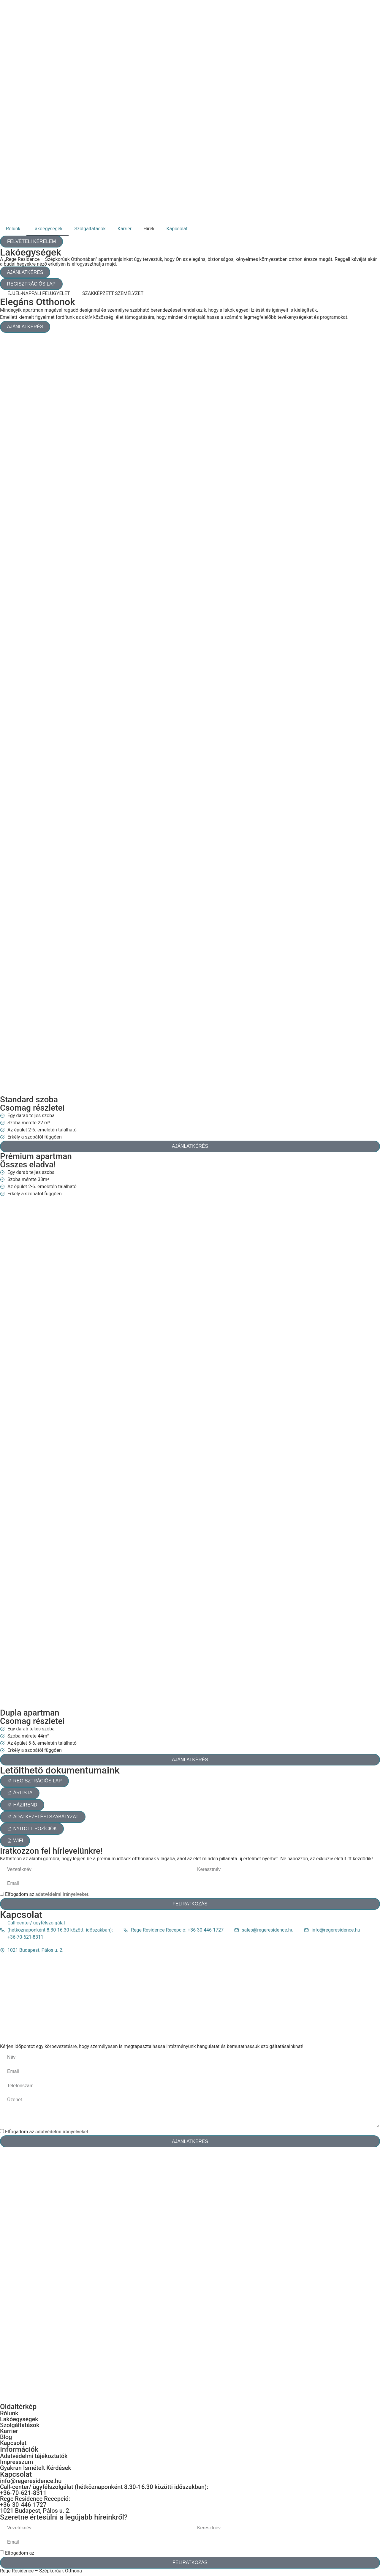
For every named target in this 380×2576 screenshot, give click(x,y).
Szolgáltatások (90, 228)
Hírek (148, 228)
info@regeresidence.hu (30, 2483)
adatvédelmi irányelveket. (62, 1896)
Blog (6, 2439)
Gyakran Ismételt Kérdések (35, 2470)
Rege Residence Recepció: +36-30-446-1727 (35, 2504)
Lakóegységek (47, 228)
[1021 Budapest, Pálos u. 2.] (190, 2000)
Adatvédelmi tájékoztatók (34, 2458)
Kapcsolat (176, 228)
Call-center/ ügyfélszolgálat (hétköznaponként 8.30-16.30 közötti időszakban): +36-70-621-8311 (104, 2492)
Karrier (125, 228)
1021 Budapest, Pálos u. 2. (35, 2513)
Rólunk (13, 228)
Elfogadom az (47, 1896)
